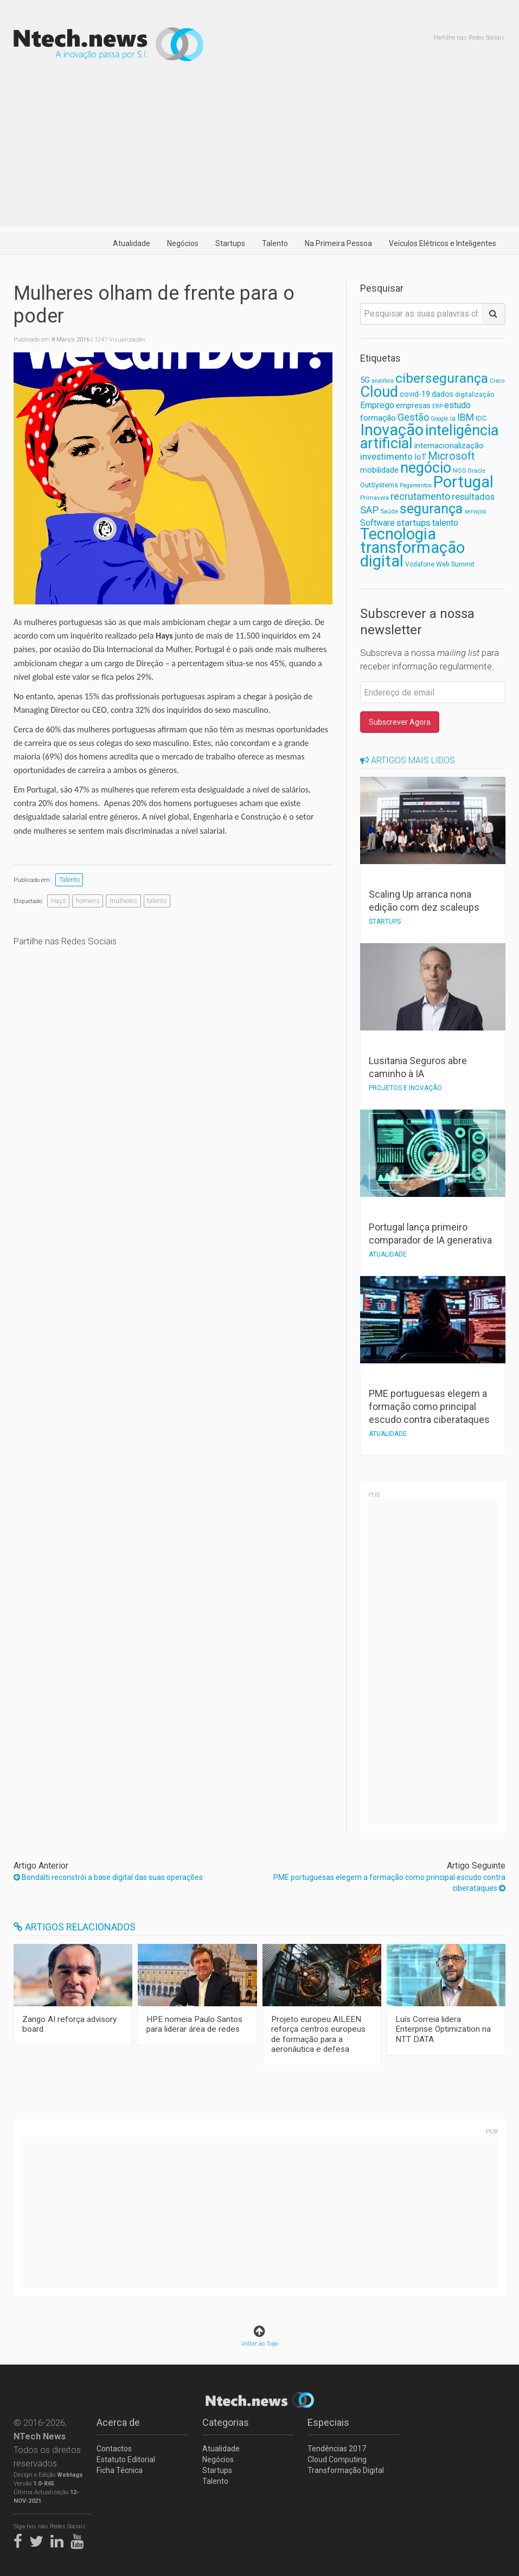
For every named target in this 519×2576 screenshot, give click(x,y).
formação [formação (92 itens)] (378, 418)
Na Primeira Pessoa (338, 243)
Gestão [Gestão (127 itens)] (413, 417)
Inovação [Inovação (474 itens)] (392, 430)
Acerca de (118, 2422)
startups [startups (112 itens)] (413, 522)
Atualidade (131, 243)
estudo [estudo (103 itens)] (457, 405)
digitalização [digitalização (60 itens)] (474, 394)
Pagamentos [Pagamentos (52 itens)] (416, 485)
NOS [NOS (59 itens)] (459, 470)
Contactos (114, 2448)
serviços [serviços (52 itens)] (475, 511)
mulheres (123, 901)
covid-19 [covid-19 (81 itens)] (415, 394)
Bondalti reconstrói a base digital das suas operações (108, 1877)
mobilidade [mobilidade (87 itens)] (379, 470)
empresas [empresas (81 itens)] (413, 405)
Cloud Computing (337, 2459)
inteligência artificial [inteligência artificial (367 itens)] (429, 437)
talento (156, 901)
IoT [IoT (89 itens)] (420, 457)
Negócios (182, 243)
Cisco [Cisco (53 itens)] (497, 380)
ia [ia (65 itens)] (453, 418)
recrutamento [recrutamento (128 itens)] (420, 496)
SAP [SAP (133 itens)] (369, 510)
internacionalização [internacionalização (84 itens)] (449, 445)
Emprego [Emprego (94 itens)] (377, 405)
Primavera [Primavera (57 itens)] (374, 497)
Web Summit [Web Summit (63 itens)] (455, 564)
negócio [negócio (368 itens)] (425, 467)
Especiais (328, 2422)
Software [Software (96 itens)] (377, 523)
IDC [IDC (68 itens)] (481, 418)
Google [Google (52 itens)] (439, 418)
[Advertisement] (259, 151)
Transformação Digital (345, 2470)
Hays (58, 901)
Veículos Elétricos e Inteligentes (442, 243)
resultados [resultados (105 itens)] (473, 497)
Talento (275, 243)
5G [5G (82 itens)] (365, 380)
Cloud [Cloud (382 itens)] (379, 392)
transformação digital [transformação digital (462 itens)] (412, 554)
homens (88, 901)
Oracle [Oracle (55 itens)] (476, 470)
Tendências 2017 (336, 2448)
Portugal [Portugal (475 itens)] (463, 482)
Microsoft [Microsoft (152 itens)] (451, 456)
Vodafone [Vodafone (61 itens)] (419, 564)
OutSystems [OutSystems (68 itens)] (379, 485)
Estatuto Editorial (126, 2459)
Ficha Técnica (120, 2470)
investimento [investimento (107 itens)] (386, 457)
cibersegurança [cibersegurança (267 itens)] (441, 378)
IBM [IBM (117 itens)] (465, 417)
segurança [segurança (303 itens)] (431, 508)
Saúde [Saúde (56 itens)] (389, 511)
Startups (230, 243)
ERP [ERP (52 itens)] (437, 406)
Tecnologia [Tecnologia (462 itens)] (398, 534)
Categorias (225, 2422)
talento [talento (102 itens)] (445, 523)
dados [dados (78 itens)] (442, 394)
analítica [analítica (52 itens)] (382, 380)
